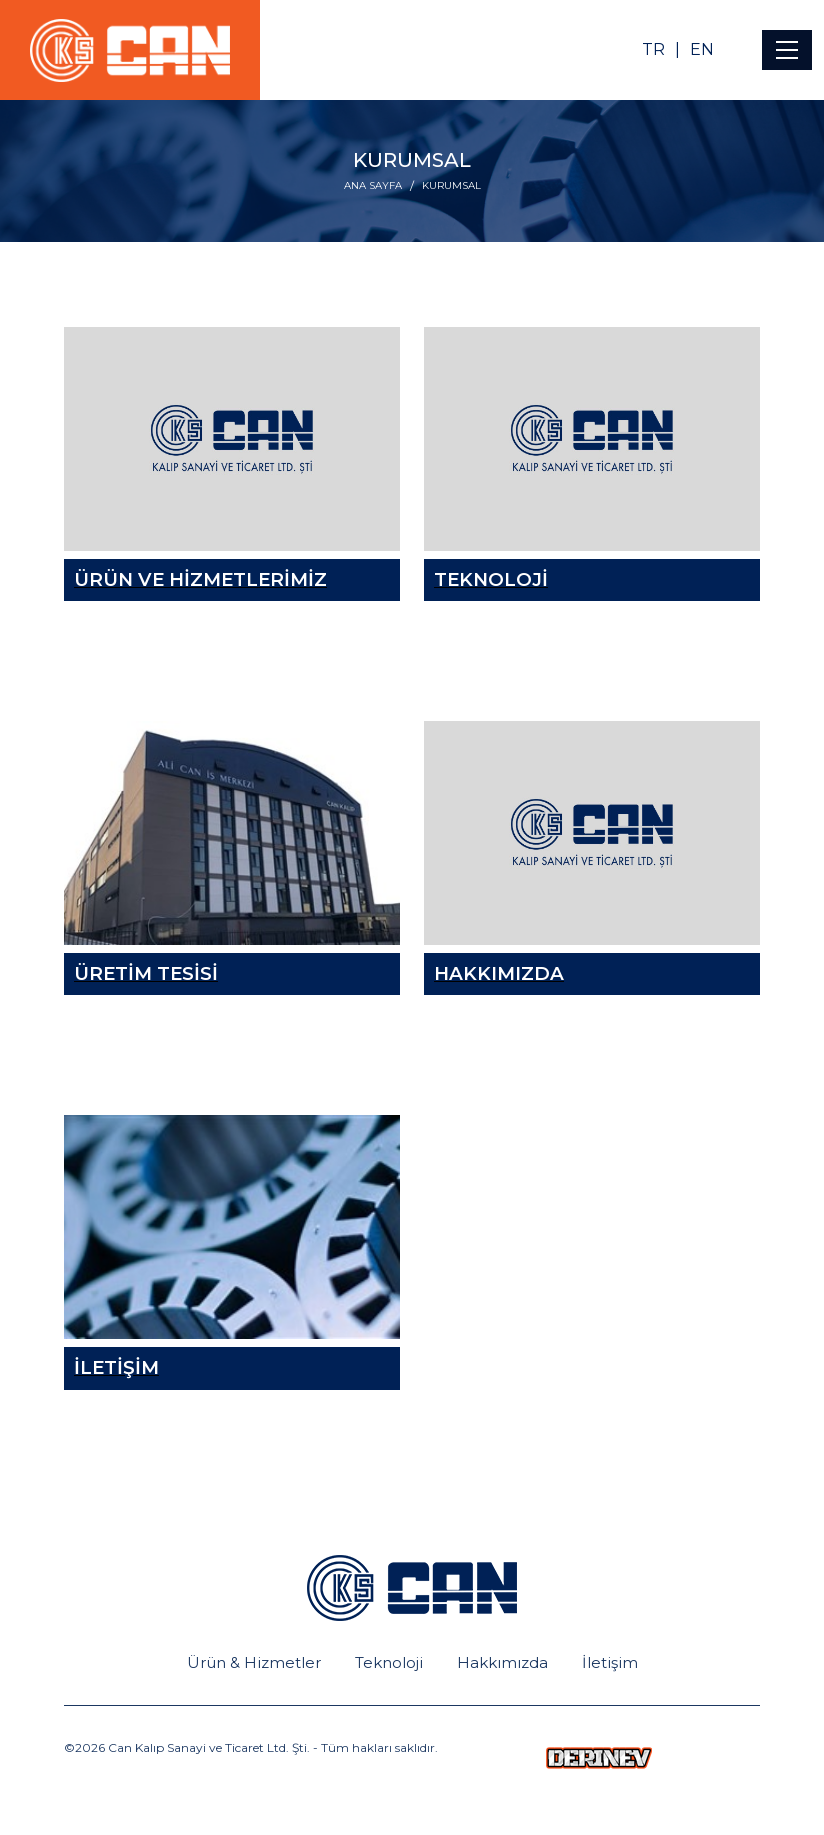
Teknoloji (389, 1662)
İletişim (610, 1662)
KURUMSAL (451, 186)
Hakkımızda (502, 1662)
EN (702, 49)
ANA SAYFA (373, 186)
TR (653, 49)
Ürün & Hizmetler (254, 1662)
